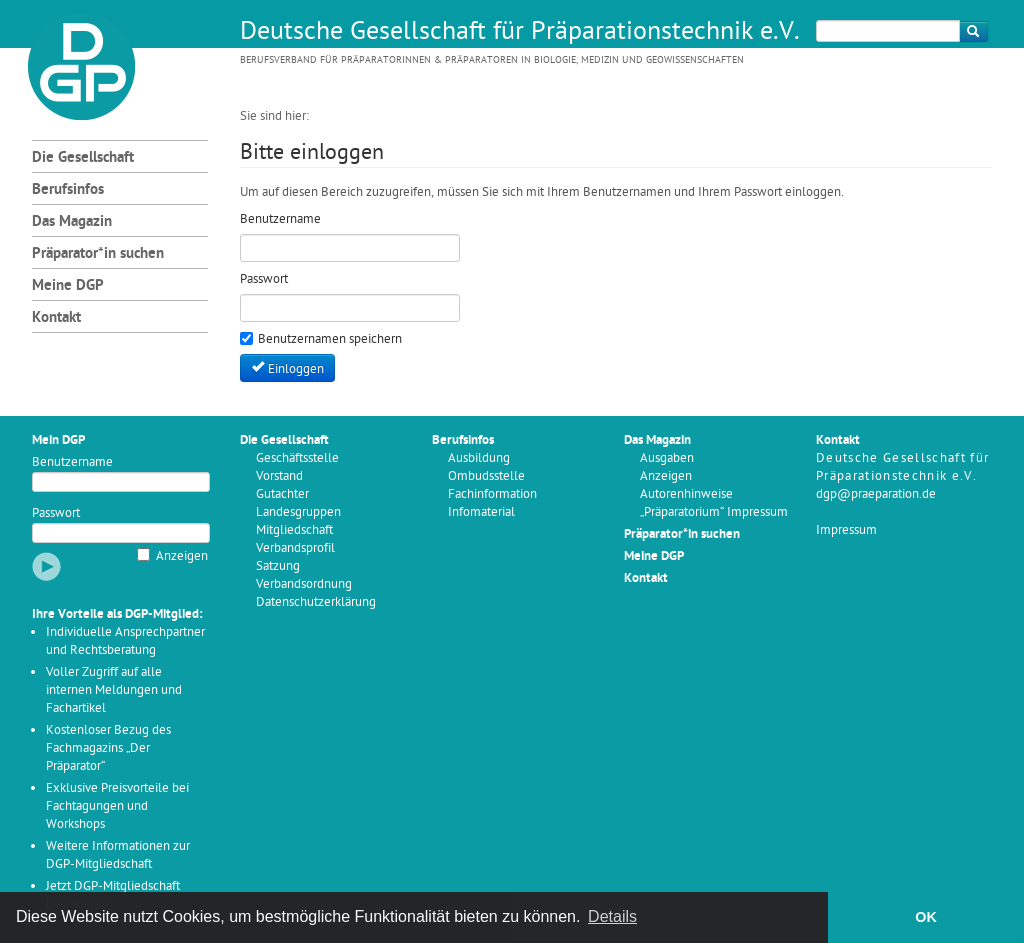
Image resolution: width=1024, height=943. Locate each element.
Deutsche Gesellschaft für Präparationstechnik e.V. (520, 33)
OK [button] (926, 917)
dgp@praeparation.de (876, 494)
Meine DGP (68, 286)
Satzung (278, 566)
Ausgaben (667, 458)
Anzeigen (182, 556)
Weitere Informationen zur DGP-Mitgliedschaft (118, 855)
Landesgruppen (298, 512)
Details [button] (612, 916)
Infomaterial (481, 512)
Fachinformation (492, 494)
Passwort (56, 513)
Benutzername (72, 462)
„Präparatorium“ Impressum (714, 512)
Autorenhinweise (686, 494)
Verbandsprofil (295, 548)
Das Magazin (72, 222)
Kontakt (56, 318)
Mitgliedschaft (294, 530)
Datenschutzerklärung (316, 602)
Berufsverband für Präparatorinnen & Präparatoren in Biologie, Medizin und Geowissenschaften (492, 60)
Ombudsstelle (486, 476)
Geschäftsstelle (297, 458)
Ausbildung (479, 458)
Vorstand (279, 476)
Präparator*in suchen (98, 254)
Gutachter (282, 494)
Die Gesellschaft (83, 158)
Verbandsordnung (304, 584)
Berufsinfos (68, 190)
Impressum (846, 530)
